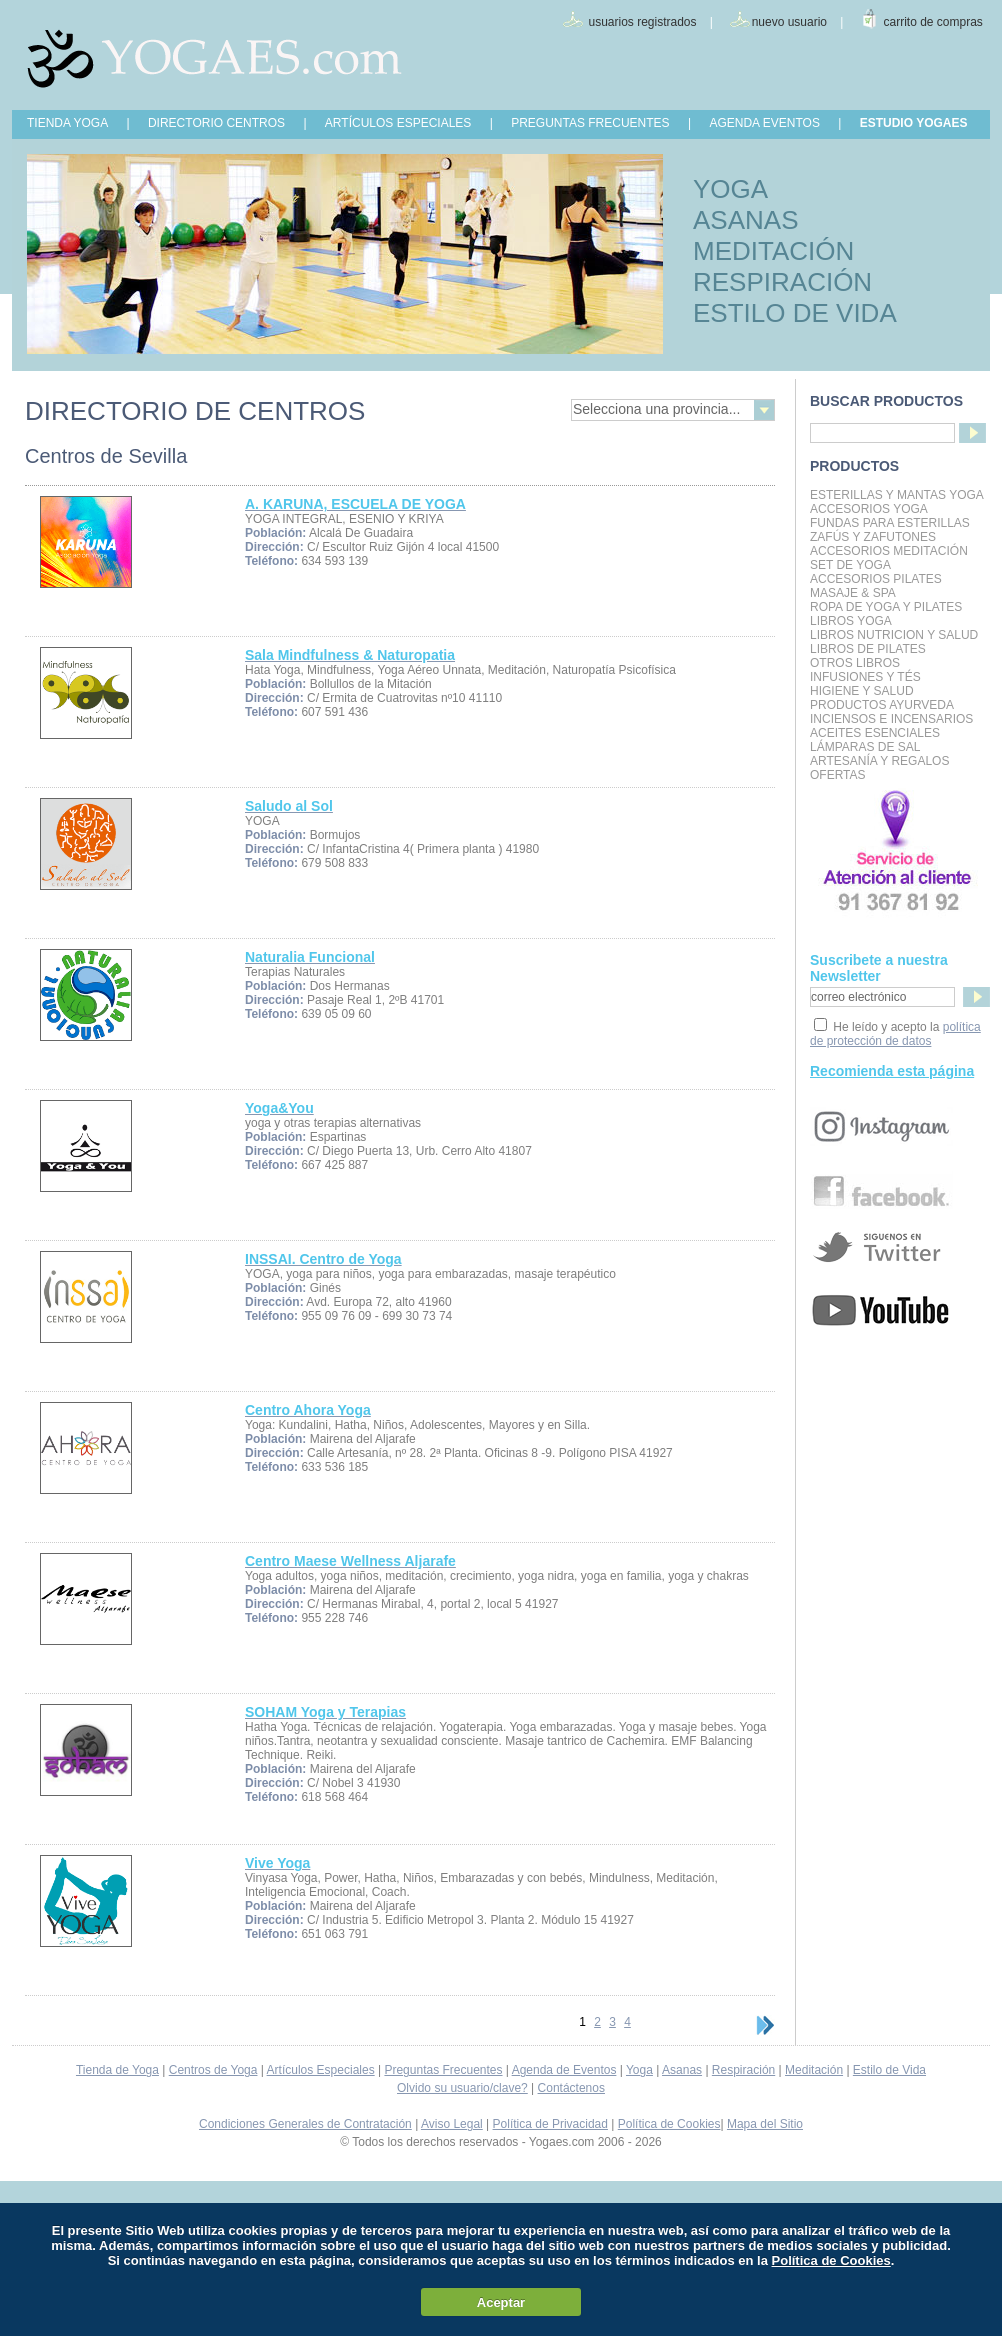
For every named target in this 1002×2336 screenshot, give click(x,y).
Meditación (814, 2070)
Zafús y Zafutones (873, 537)
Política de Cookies (669, 2124)
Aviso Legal (452, 2124)
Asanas (682, 2070)
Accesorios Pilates (876, 579)
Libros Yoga (851, 621)
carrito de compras (933, 22)
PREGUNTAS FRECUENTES (590, 123)
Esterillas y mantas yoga (897, 495)
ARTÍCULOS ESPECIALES (398, 123)
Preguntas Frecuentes (443, 2070)
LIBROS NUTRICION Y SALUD (894, 635)
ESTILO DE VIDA (795, 313)
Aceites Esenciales (875, 733)
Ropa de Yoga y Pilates (886, 607)
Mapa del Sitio (765, 2124)
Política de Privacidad (550, 2124)
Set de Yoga (850, 565)
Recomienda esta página (892, 1071)
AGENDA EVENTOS (764, 123)
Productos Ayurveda (882, 705)
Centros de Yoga (213, 2070)
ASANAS (746, 220)
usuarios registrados (642, 22)
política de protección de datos (895, 1034)
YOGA (730, 189)
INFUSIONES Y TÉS (865, 677)
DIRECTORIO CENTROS (216, 123)
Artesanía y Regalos (879, 761)
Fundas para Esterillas (890, 523)
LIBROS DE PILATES (868, 649)
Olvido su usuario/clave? (462, 2088)
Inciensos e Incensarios (891, 719)
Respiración (743, 2070)
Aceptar (501, 2302)
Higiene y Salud (862, 691)
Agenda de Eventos (564, 2070)
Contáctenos (571, 2088)
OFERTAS (838, 775)
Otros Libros (855, 663)
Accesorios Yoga (869, 509)
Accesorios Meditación (889, 551)
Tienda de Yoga (117, 2070)
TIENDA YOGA (67, 123)
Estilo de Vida (889, 2070)
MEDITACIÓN (773, 251)
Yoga (639, 2070)
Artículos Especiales (321, 2070)
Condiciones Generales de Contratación (305, 2124)
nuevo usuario (789, 22)
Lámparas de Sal (865, 747)
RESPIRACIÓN (782, 282)
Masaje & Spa (853, 593)
